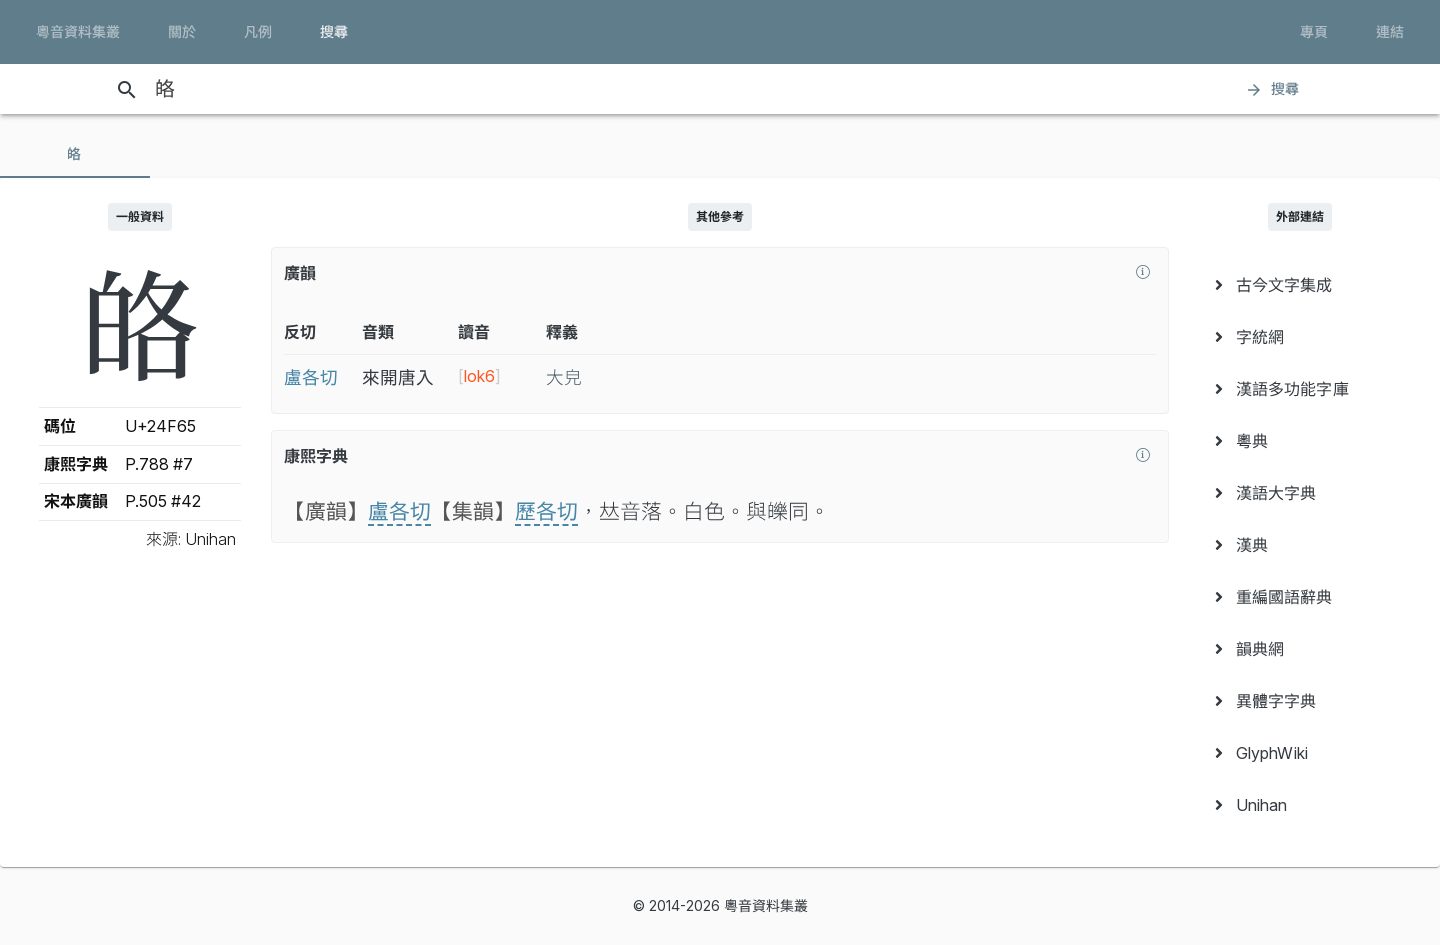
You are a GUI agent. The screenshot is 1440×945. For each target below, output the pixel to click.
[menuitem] (1300, 285)
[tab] (75, 154)
